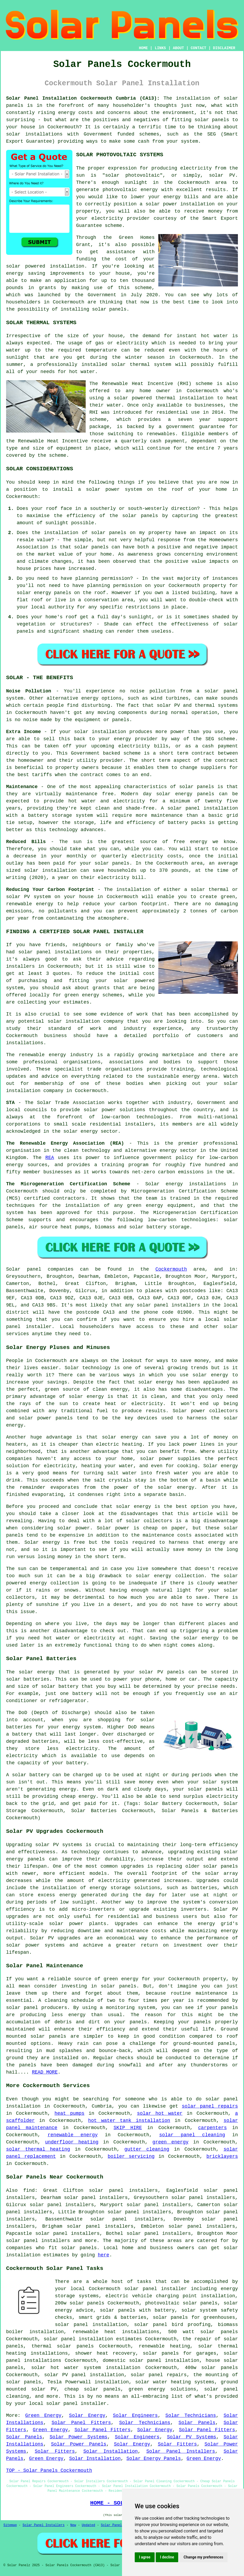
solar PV (222, 175)
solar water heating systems (175, 2382)
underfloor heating (71, 2142)
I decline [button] (167, 2557)
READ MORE (45, 2072)
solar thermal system (141, 364)
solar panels (109, 309)
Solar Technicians (190, 2415)
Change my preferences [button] (203, 2557)
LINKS (160, 48)
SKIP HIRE (128, 2127)
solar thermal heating (38, 2149)
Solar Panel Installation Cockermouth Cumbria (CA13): (83, 98)
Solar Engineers (135, 2415)
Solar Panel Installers (180, 2451)
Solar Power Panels (78, 2444)
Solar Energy (87, 2415)
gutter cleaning (146, 2149)
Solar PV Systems (191, 2437)
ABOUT (178, 48)
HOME (143, 48)
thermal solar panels (63, 2346)
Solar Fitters (177, 2444)
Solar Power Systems (78, 2437)
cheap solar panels (92, 2389)
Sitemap (10, 2525)
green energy (170, 2142)
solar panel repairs (210, 2106)
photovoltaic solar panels (181, 2303)
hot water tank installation (129, 2120)
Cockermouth (171, 1269)
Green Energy (43, 2415)
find (29, 2190)
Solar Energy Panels (154, 2458)
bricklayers (222, 2156)
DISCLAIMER (224, 48)
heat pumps (69, 2113)
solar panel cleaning (192, 2135)
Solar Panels (196, 2422)
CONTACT (198, 48)
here (103, 2255)
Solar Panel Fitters (81, 2422)
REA (49, 1157)
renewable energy (73, 2135)
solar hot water (159, 2113)
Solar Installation (110, 2451)
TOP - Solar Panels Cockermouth (49, 2470)
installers (20, 966)
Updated (88, 2525)
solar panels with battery (137, 2310)
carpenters (212, 2127)
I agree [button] (144, 2557)
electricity (107, 218)
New (73, 2525)
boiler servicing (131, 2156)
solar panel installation (91, 2324)
